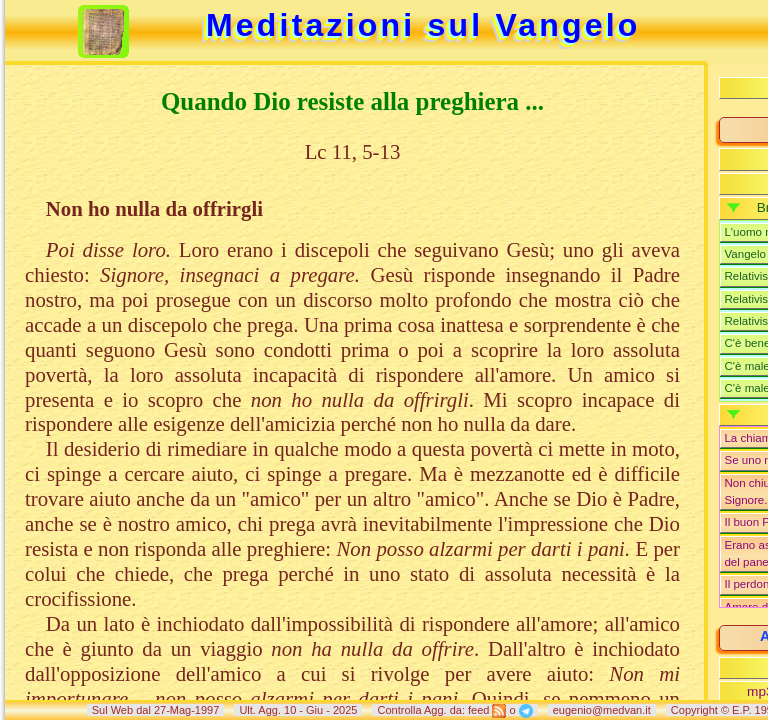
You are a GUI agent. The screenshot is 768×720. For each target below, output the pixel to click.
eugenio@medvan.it (602, 710)
